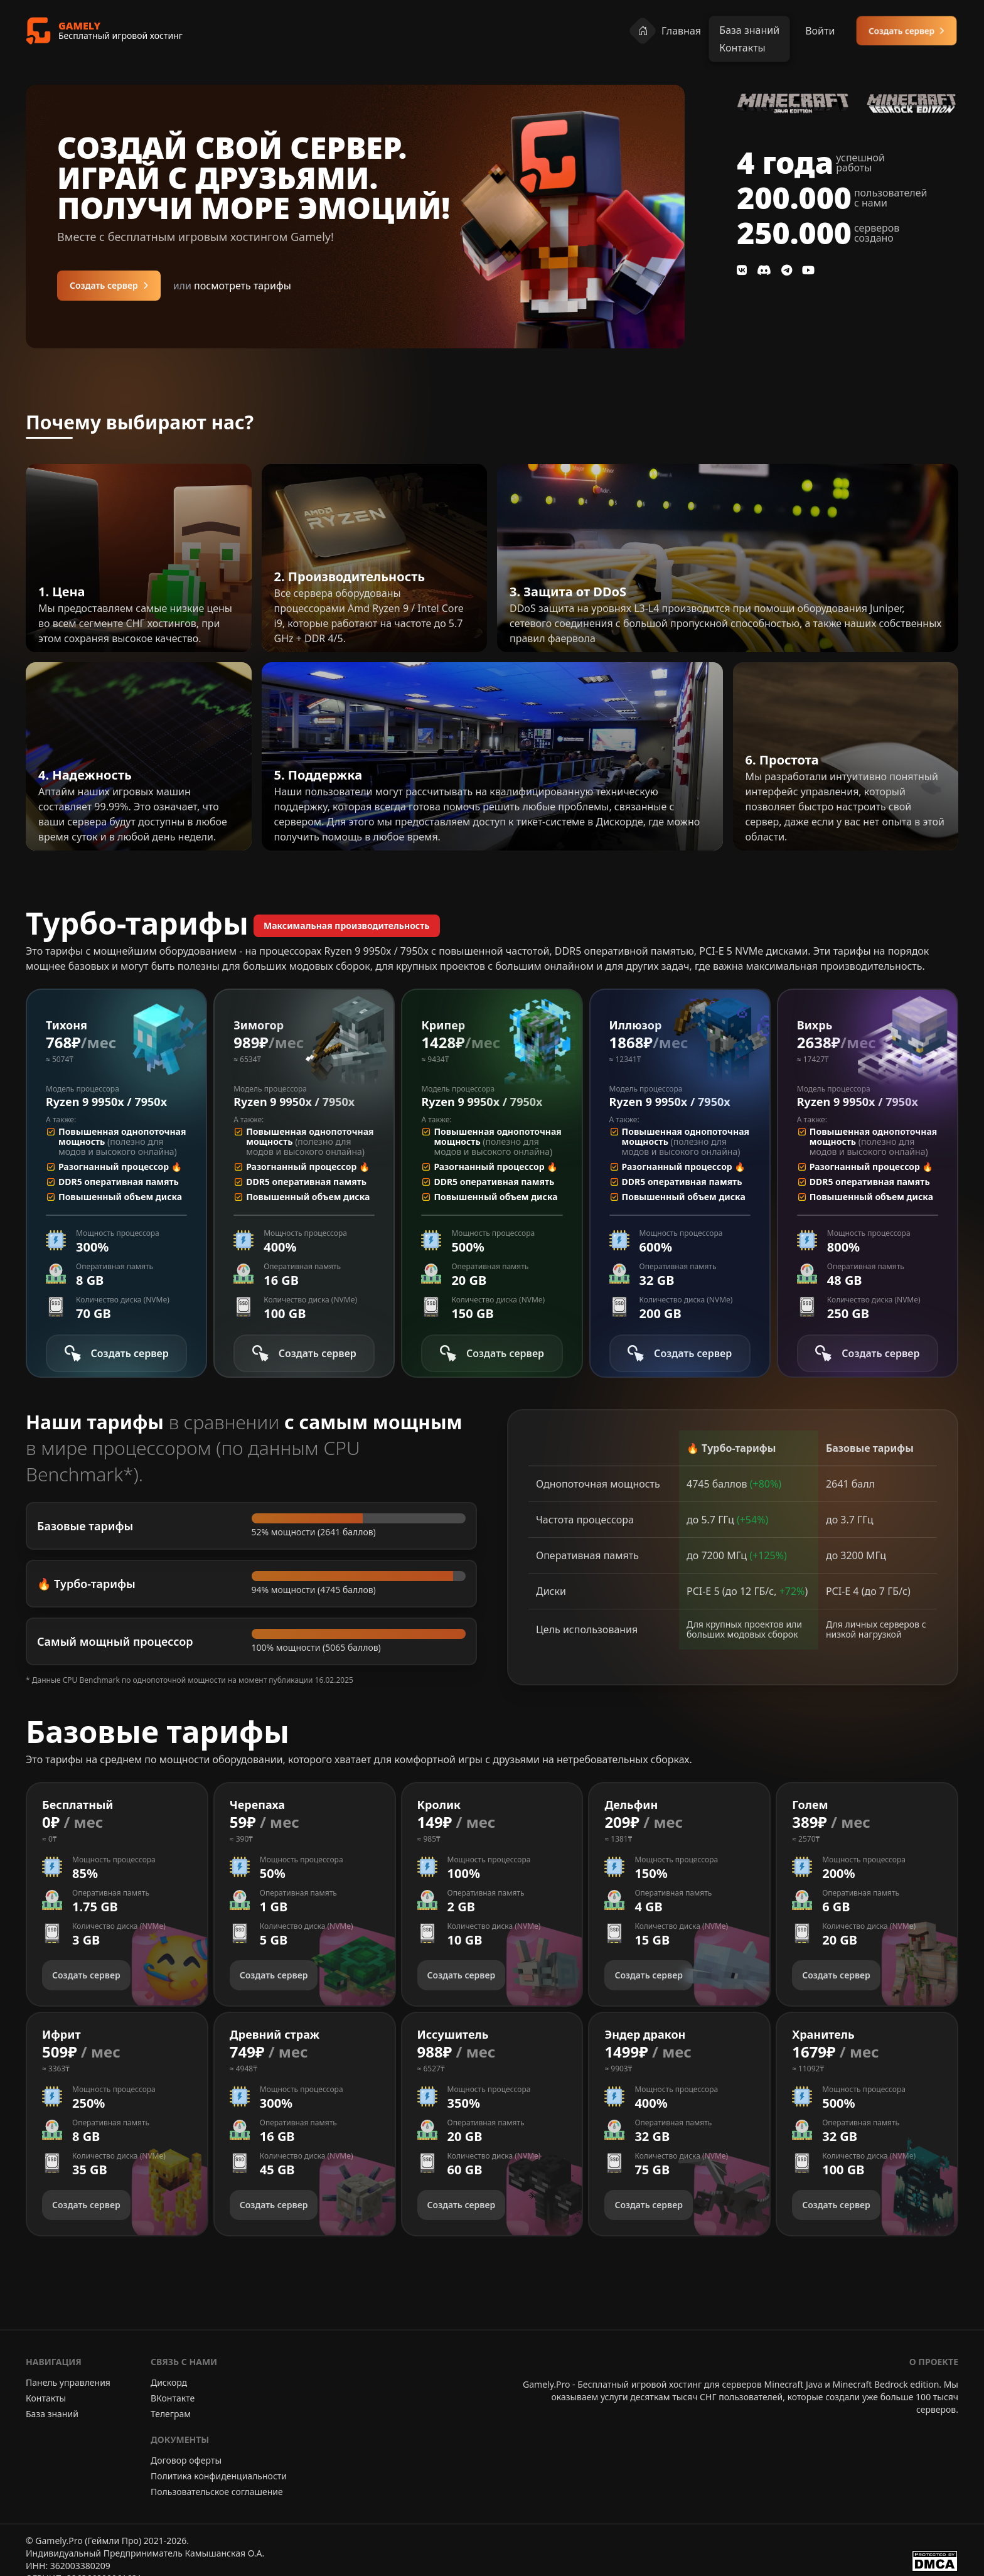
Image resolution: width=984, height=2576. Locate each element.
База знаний (52, 2414)
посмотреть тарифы (232, 285)
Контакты (46, 2398)
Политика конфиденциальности (219, 2476)
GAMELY (79, 26)
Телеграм (171, 2414)
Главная (665, 30)
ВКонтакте (173, 2398)
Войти (820, 31)
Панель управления (68, 2382)
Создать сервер (906, 30)
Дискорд (169, 2382)
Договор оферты (186, 2460)
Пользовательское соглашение (217, 2492)
